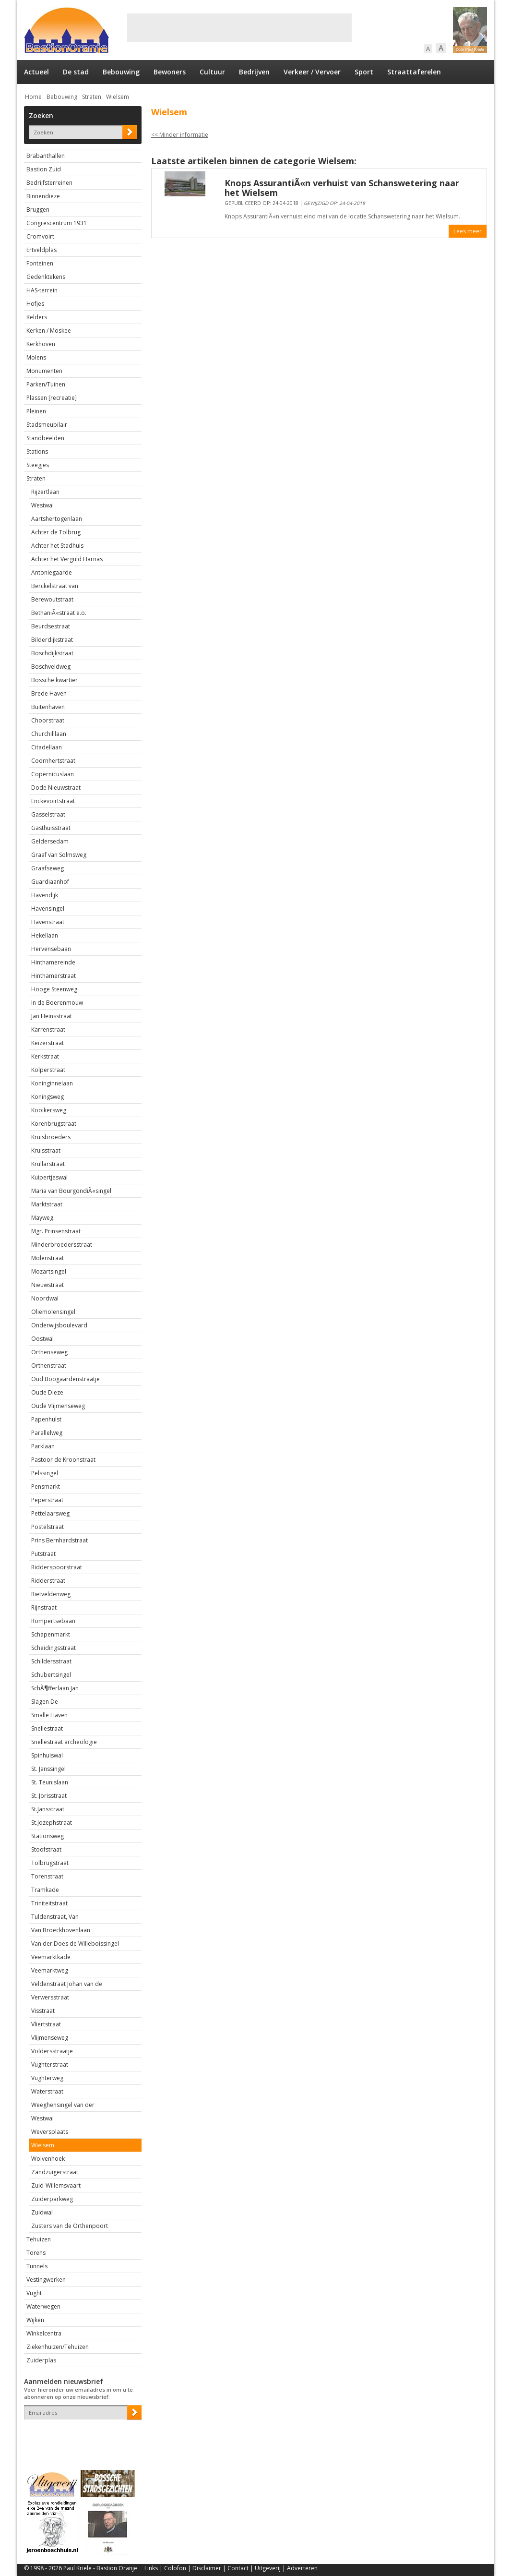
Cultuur (212, 71)
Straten (91, 97)
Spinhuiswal (47, 1755)
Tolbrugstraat (50, 1863)
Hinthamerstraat (53, 976)
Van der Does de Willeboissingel (75, 1943)
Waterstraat (47, 2091)
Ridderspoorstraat (56, 1567)
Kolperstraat (48, 1070)
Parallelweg (46, 1433)
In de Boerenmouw (57, 1003)
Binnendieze (43, 196)
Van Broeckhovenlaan (60, 1930)
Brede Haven (49, 693)
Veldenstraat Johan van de (66, 1984)
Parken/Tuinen (45, 384)
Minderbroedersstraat (61, 1244)
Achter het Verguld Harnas (67, 559)
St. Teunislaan (49, 1782)
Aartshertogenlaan (56, 519)
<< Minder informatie (179, 135)
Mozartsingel (48, 1271)
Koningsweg (47, 1097)
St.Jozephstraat (51, 1822)
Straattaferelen (414, 71)
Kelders (36, 317)
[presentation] (80, 2436)
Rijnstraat (44, 1607)
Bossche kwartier (54, 680)
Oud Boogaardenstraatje (65, 1379)
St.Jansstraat (47, 1809)
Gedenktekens (45, 277)
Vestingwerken (46, 2279)
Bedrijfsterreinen (49, 183)
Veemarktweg (49, 1970)
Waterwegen (43, 2306)
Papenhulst (46, 1419)
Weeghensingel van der (63, 2105)
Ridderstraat (48, 1581)
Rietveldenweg (51, 1594)
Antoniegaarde (51, 572)
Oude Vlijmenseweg (58, 1406)
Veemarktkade (51, 1957)
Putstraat (43, 1554)
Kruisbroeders (51, 1137)
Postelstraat (47, 1527)
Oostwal (42, 1339)
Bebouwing (121, 71)
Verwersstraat (50, 1997)
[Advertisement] (239, 27)
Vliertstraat (46, 2024)
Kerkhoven (40, 344)
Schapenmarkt (50, 1634)
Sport (364, 71)
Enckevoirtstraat (53, 801)
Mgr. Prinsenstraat (56, 1231)
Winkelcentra (43, 2333)
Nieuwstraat (47, 1285)
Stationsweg (47, 1836)
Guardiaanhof (50, 882)
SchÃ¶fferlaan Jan (55, 1688)
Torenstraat (47, 1876)
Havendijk (44, 895)
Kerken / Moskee (48, 330)
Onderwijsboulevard (59, 1325)
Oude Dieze (47, 1392)
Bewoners (170, 71)
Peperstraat (47, 1500)
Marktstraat (46, 1204)
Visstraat (43, 2011)
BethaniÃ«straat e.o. (58, 613)
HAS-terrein (42, 290)
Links (151, 2568)
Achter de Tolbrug (56, 532)
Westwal (42, 505)
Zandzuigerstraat (54, 2172)
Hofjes (35, 304)
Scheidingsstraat (53, 1648)
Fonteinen (39, 263)
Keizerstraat (47, 1043)
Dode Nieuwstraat (56, 787)
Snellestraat (47, 1728)
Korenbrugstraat (53, 1123)
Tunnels (37, 2266)
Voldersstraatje (52, 2051)
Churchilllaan (48, 734)
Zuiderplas (41, 2360)
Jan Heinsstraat (51, 1016)
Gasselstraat (48, 814)
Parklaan (43, 1446)
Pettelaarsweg (50, 1513)
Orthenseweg (49, 1352)
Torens (36, 2253)
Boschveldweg (51, 666)
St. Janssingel (48, 1769)
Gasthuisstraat (51, 828)
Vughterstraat (49, 2064)
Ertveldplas (41, 250)
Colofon (175, 2568)
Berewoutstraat (52, 599)
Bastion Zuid (43, 169)
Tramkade (45, 1890)
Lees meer (467, 231)
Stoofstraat (46, 1849)
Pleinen (36, 411)
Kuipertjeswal (49, 1177)
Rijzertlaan (45, 492)
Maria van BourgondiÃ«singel (71, 1191)
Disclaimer (206, 2568)
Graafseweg (47, 868)
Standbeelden (45, 438)
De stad (76, 71)
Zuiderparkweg (52, 2199)
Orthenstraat (48, 1365)
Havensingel (47, 908)
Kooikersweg (48, 1110)
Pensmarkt (45, 1486)
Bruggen (37, 209)
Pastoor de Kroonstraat (63, 1460)
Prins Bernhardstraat (59, 1540)
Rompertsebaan (53, 1621)
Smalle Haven (49, 1715)
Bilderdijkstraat (52, 640)
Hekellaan (44, 935)
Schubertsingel (51, 1675)
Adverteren (302, 2568)
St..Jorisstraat (49, 1796)
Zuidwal (42, 2212)
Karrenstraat (48, 1029)
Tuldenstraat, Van (55, 1917)
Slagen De (44, 1701)
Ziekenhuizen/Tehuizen (57, 2347)
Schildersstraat (51, 1661)
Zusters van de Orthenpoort (69, 2226)
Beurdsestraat (50, 626)
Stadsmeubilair (46, 425)
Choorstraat (47, 720)
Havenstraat (47, 922)
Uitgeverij (268, 2568)
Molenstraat (47, 1258)
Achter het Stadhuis (57, 546)
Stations (37, 451)
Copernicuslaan (52, 774)
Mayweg (42, 1218)
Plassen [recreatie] (51, 398)
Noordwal (45, 1298)
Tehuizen (38, 2239)
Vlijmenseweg (49, 2038)
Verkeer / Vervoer (312, 71)
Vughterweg (47, 2078)
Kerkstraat (45, 1056)
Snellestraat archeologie (64, 1742)
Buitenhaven (48, 707)
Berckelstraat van (54, 586)
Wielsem (117, 97)
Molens (36, 357)
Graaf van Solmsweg (58, 855)
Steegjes (37, 465)
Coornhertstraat (53, 761)
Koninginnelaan (52, 1083)
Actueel (36, 71)
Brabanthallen (45, 156)
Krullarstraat (48, 1164)
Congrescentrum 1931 (56, 223)
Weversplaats (49, 2132)
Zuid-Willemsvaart (56, 2185)
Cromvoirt (40, 236)
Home (33, 97)
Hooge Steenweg (54, 989)
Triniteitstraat (49, 1903)
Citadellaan (46, 747)
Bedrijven (254, 71)
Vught (34, 2293)
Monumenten (44, 371)
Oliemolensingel (53, 1312)
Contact (238, 2568)
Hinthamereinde (53, 962)
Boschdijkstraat (52, 653)
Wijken (35, 2320)
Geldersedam (50, 841)
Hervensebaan (51, 949)
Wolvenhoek (48, 2159)
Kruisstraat (45, 1150)
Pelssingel (44, 1473)
